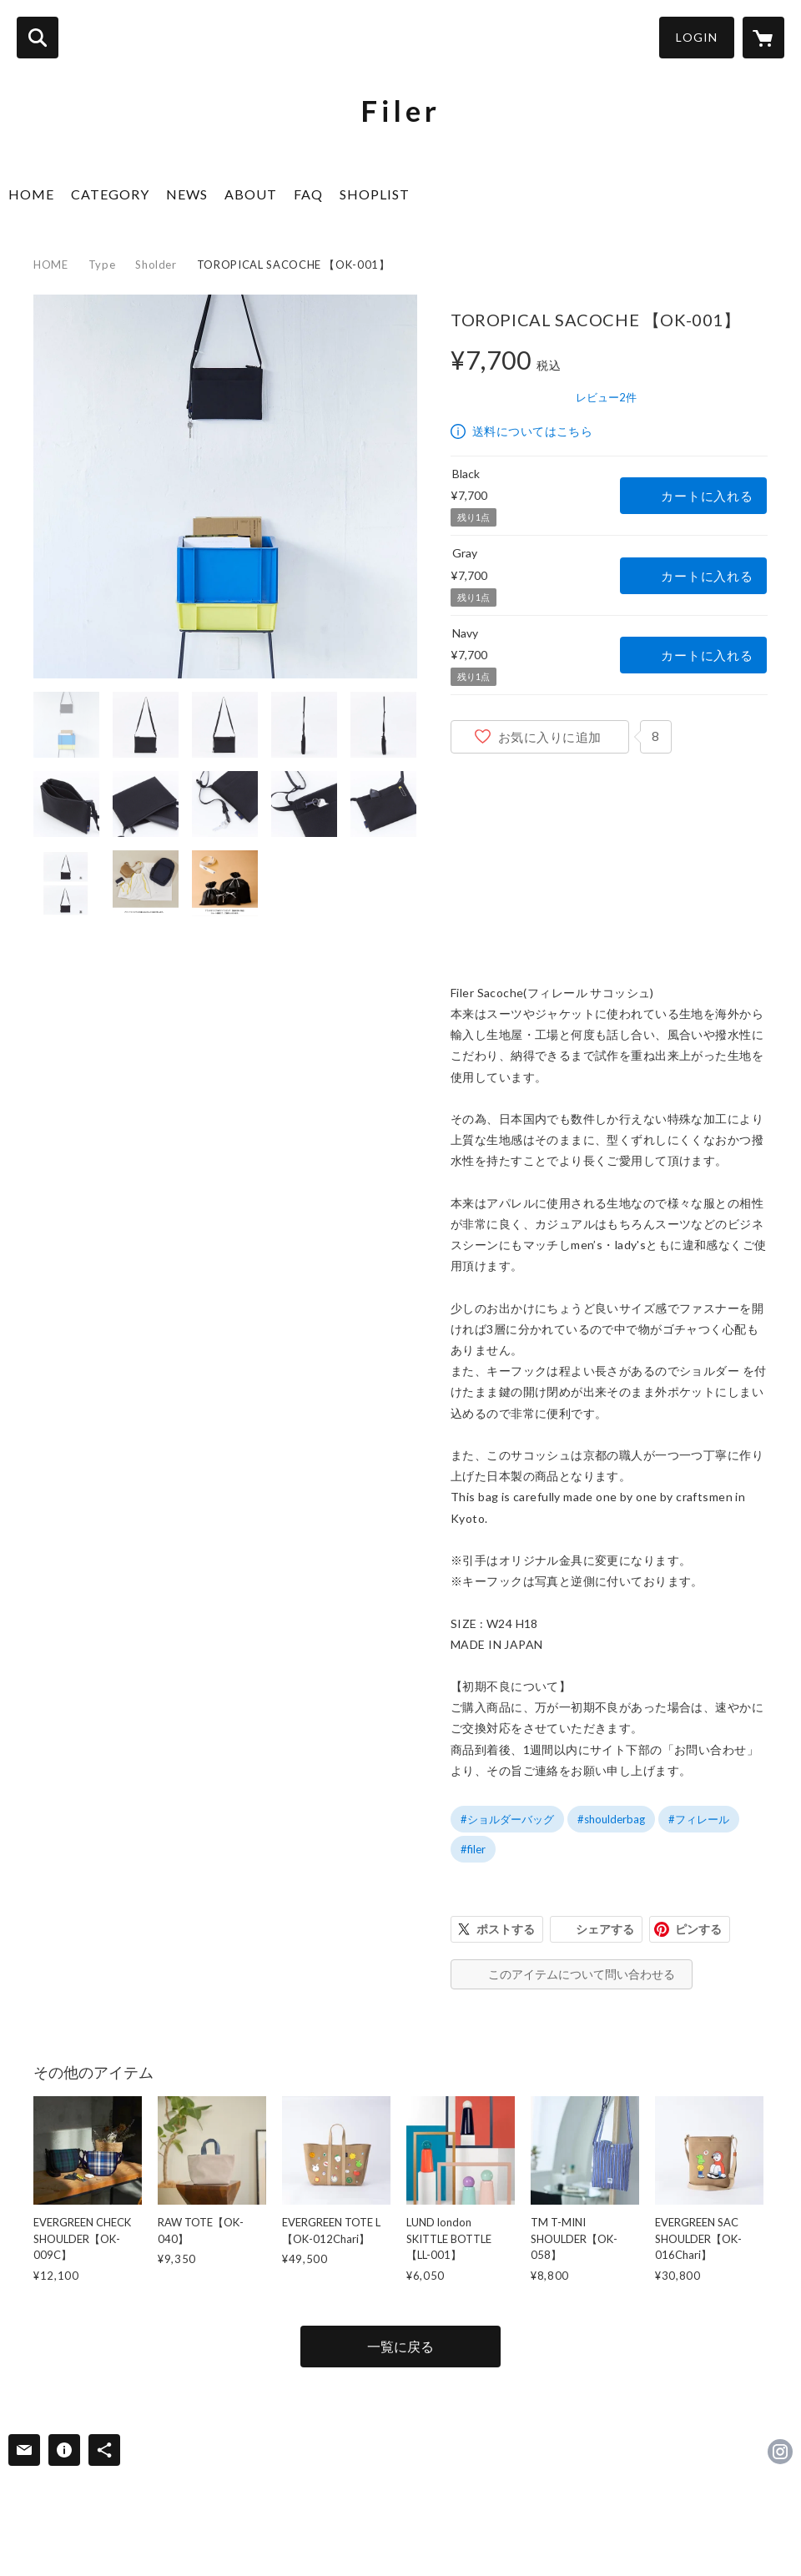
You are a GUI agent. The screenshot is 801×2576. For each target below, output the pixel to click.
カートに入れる (707, 495)
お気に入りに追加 (550, 736)
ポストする (505, 1929)
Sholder (156, 264)
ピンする (698, 1929)
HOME (31, 194)
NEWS (187, 194)
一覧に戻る (400, 2346)
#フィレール (698, 1819)
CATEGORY (110, 194)
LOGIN (697, 37)
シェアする (605, 1929)
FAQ (308, 194)
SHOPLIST (375, 194)
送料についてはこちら (532, 431)
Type (102, 264)
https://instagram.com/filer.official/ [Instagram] (780, 2451)
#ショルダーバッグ (507, 1819)
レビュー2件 (606, 397)
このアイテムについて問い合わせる (581, 1974)
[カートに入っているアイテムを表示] (763, 37)
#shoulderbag (611, 1819)
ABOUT (250, 194)
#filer (473, 1849)
